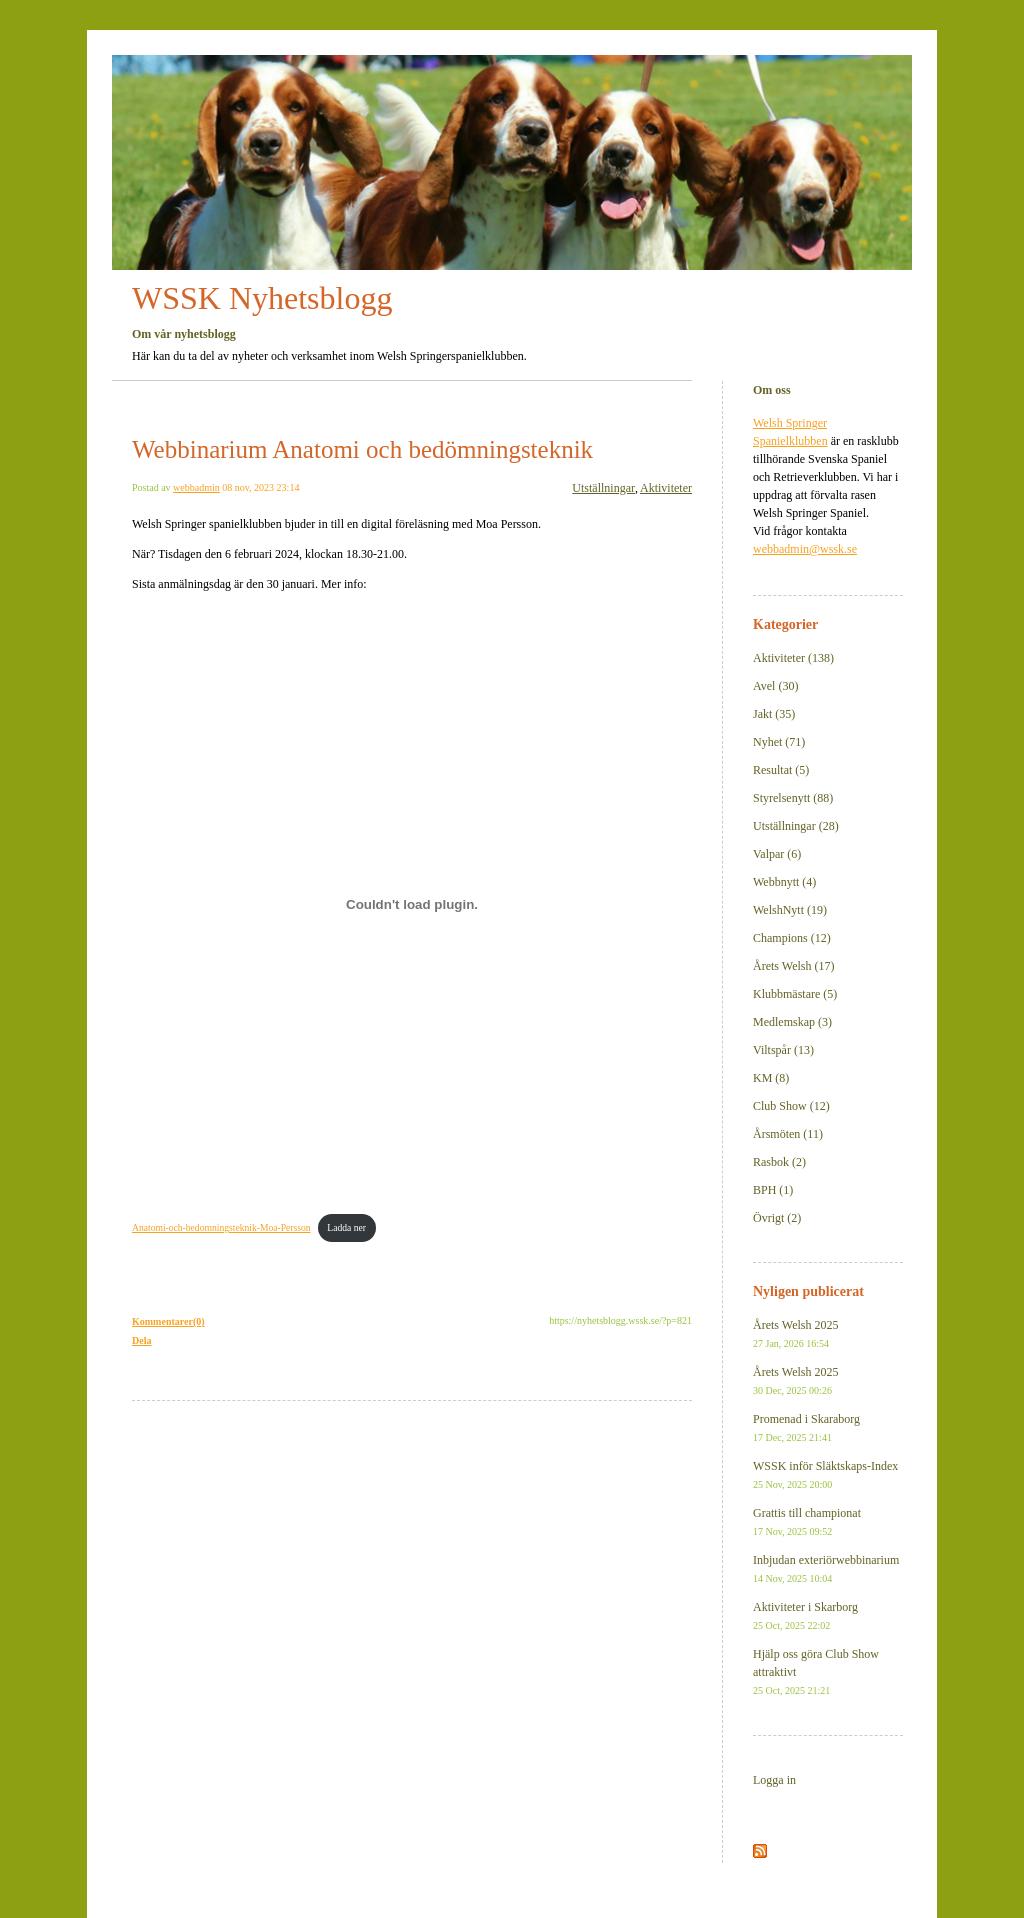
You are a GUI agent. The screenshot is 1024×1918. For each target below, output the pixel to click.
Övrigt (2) (777, 1218)
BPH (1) (773, 1190)
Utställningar (603, 488)
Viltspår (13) (783, 1050)
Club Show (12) (791, 1106)
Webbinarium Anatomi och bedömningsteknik (362, 449)
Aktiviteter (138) (793, 658)
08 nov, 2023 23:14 (260, 487)
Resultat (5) (781, 770)
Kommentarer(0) (168, 1321)
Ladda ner (346, 1227)
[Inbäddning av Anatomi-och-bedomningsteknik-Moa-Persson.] (412, 905)
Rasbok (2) (779, 1162)
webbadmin (196, 487)
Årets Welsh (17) (793, 966)
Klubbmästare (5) (795, 994)
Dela (141, 1340)
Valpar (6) (777, 854)
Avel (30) (775, 686)
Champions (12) (792, 938)
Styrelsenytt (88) (793, 798)
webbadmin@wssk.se (805, 549)
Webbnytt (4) (784, 882)
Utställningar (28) (796, 826)
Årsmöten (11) (788, 1134)
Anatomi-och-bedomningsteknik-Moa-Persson (221, 1227)
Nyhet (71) (779, 742)
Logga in (774, 1780)
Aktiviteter (666, 488)
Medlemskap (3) (792, 1022)
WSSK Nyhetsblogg (262, 298)
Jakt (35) (774, 714)
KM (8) (771, 1078)
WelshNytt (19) (790, 910)
